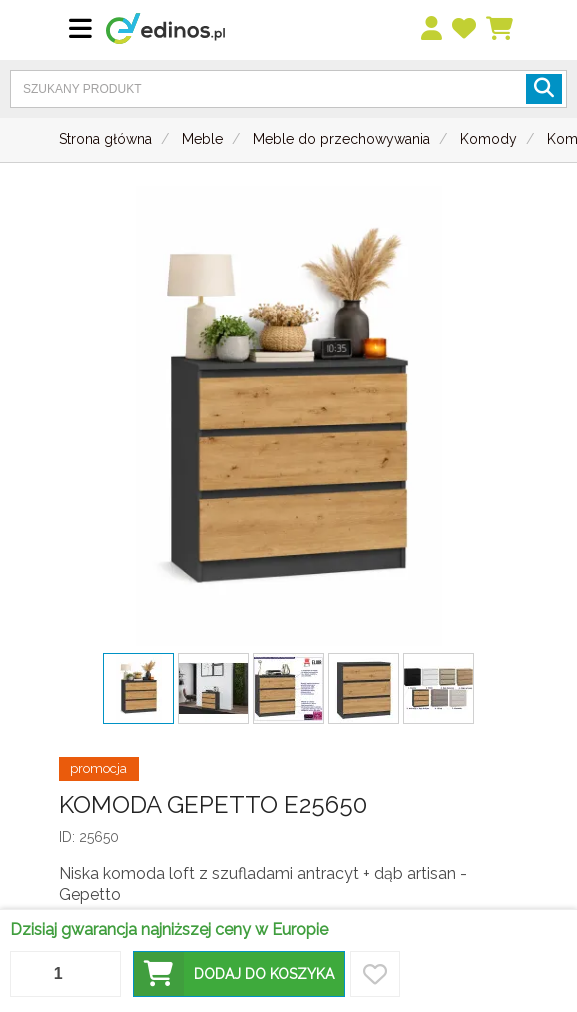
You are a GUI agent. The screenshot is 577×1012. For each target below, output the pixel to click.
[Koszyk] (500, 29)
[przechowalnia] (465, 29)
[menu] (432, 29)
